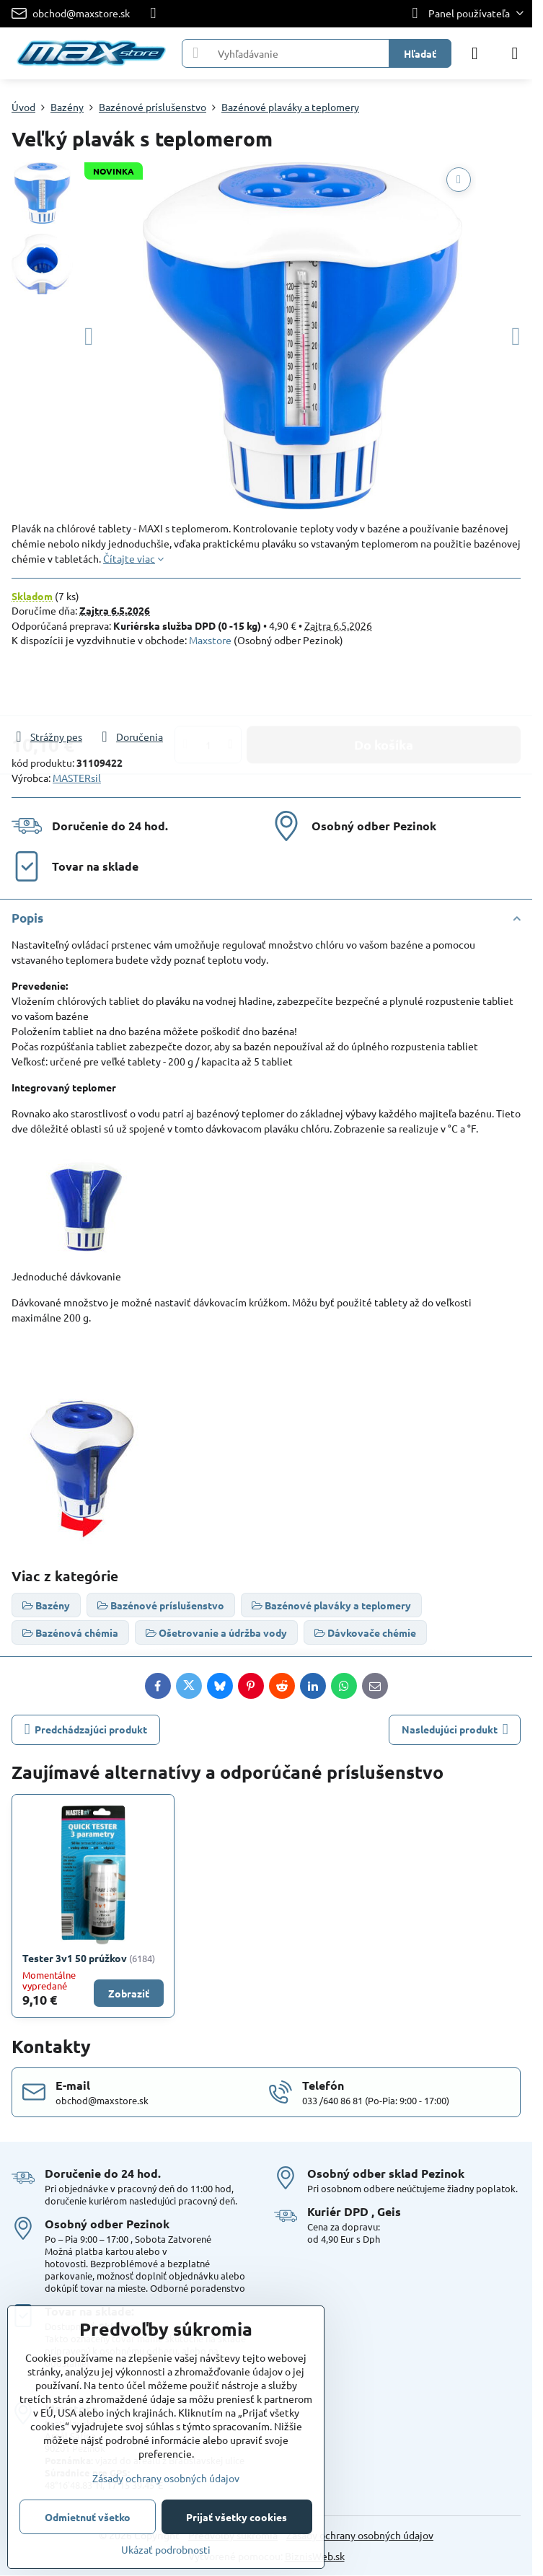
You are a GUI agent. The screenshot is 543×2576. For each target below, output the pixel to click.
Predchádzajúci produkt (86, 1729)
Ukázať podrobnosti (166, 2549)
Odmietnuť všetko (88, 2516)
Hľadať (420, 53)
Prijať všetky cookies (236, 2516)
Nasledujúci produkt (455, 1729)
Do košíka (383, 688)
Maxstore (210, 639)
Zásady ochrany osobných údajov (359, 2534)
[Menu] (515, 53)
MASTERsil (77, 777)
